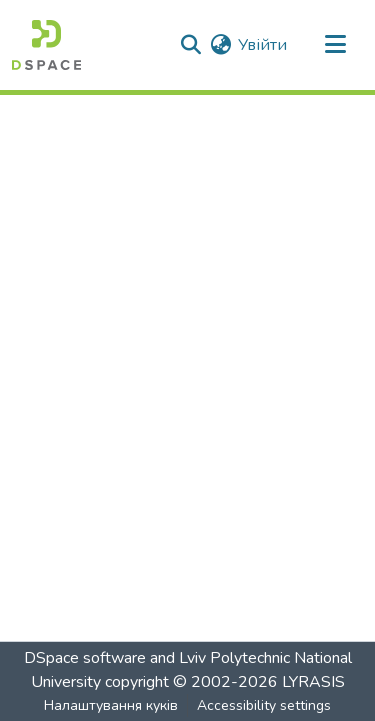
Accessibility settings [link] (264, 705)
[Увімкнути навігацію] (335, 45)
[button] (46, 45)
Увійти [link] (262, 45)
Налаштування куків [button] (111, 705)
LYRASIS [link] (313, 682)
